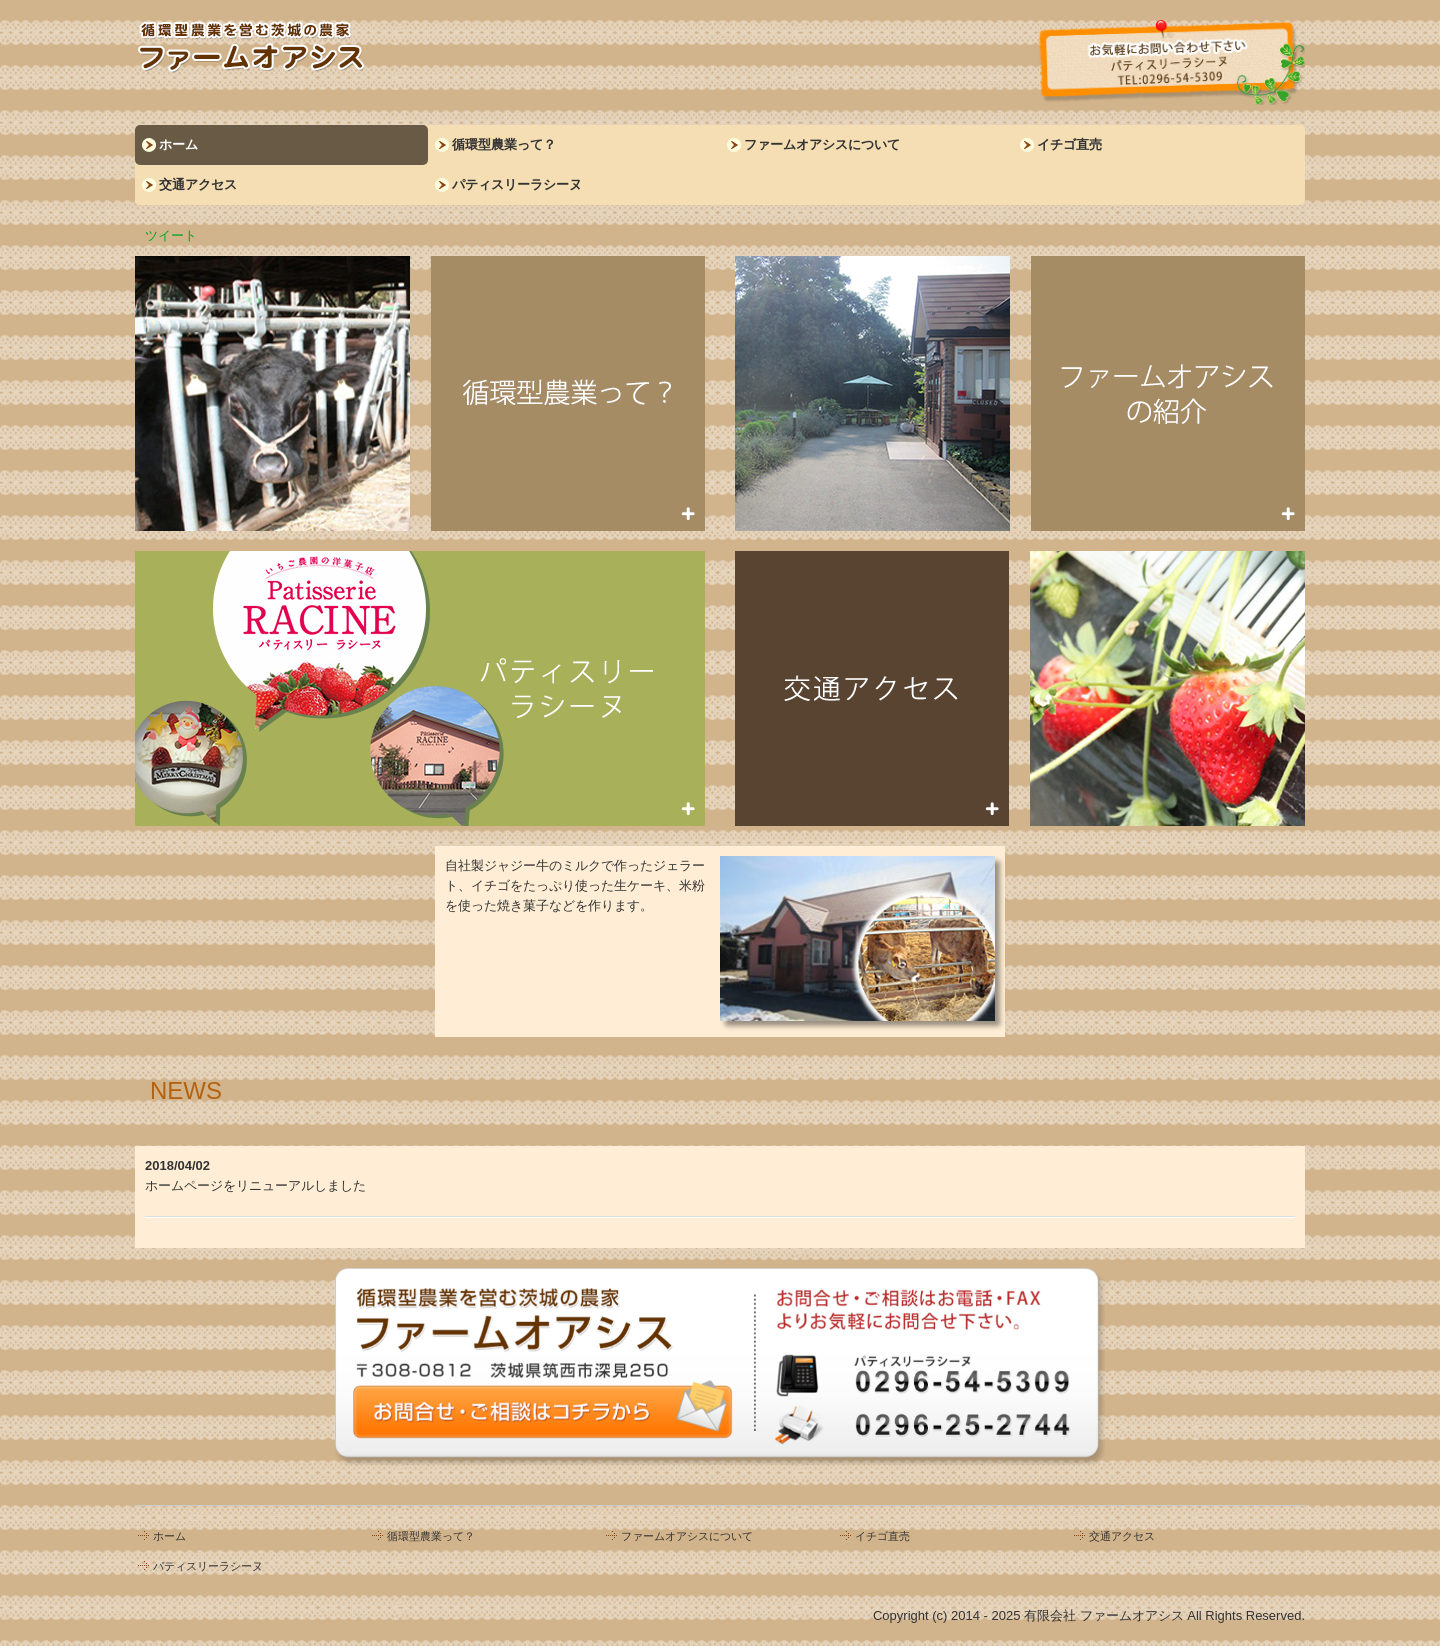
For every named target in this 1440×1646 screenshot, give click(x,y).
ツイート (171, 235)
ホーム (178, 144)
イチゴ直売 (1069, 144)
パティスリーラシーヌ (517, 184)
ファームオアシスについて (822, 144)
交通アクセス (198, 184)
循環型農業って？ (504, 144)
